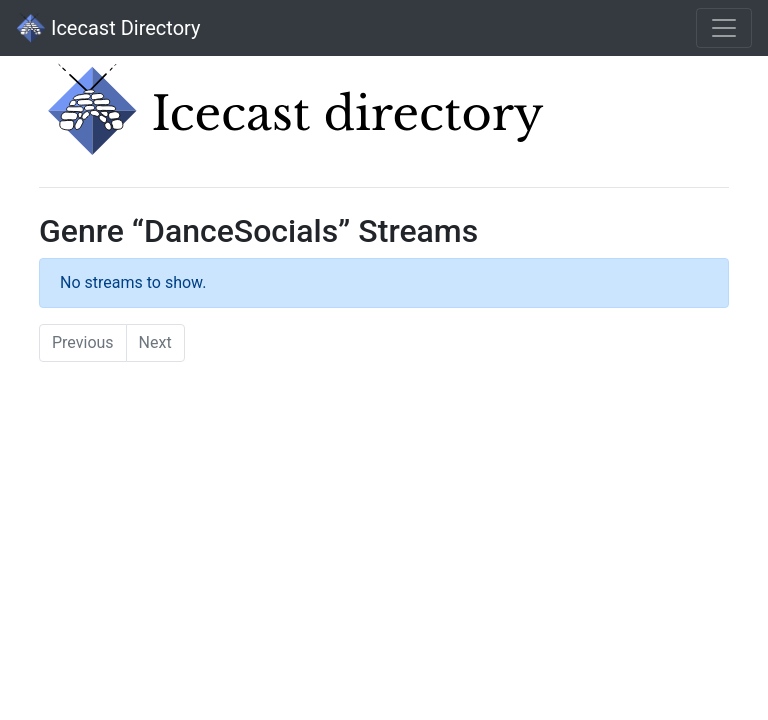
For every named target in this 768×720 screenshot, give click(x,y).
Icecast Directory (108, 28)
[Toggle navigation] (724, 28)
